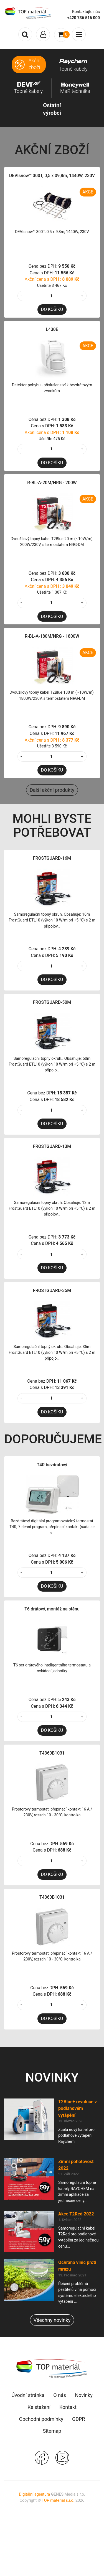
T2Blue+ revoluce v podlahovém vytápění (77, 2108)
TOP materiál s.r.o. (58, 2500)
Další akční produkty (52, 790)
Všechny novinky (52, 2320)
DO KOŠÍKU (52, 309)
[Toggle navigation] (43, 34)
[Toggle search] (25, 34)
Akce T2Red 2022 (76, 2214)
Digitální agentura (34, 2494)
